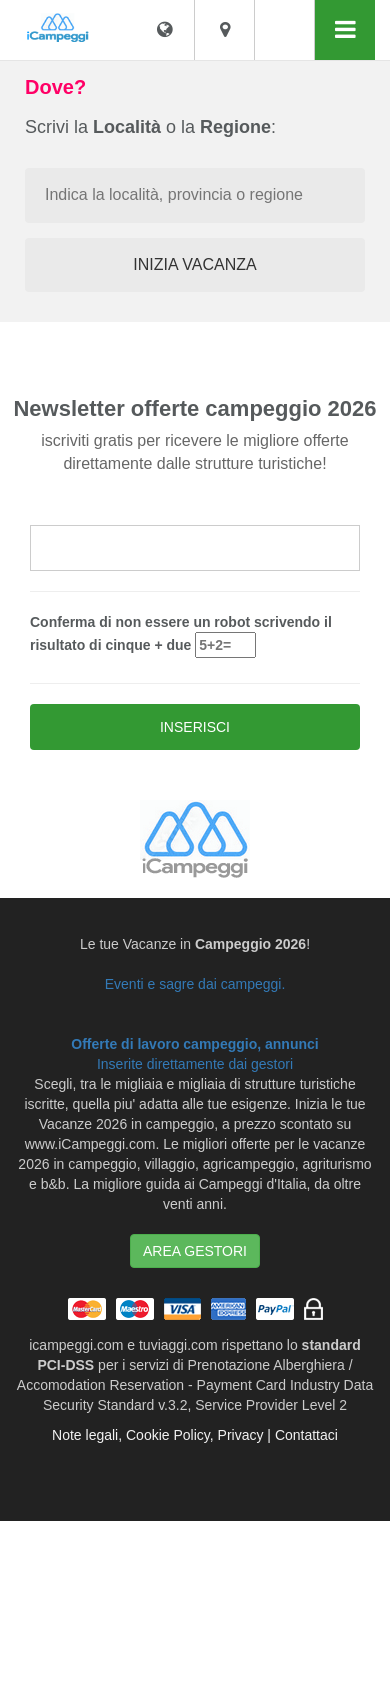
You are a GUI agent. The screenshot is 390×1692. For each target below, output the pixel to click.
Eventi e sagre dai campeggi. (195, 984)
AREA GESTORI (195, 1251)
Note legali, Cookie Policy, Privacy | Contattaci (195, 1435)
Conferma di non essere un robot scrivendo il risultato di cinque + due (181, 636)
